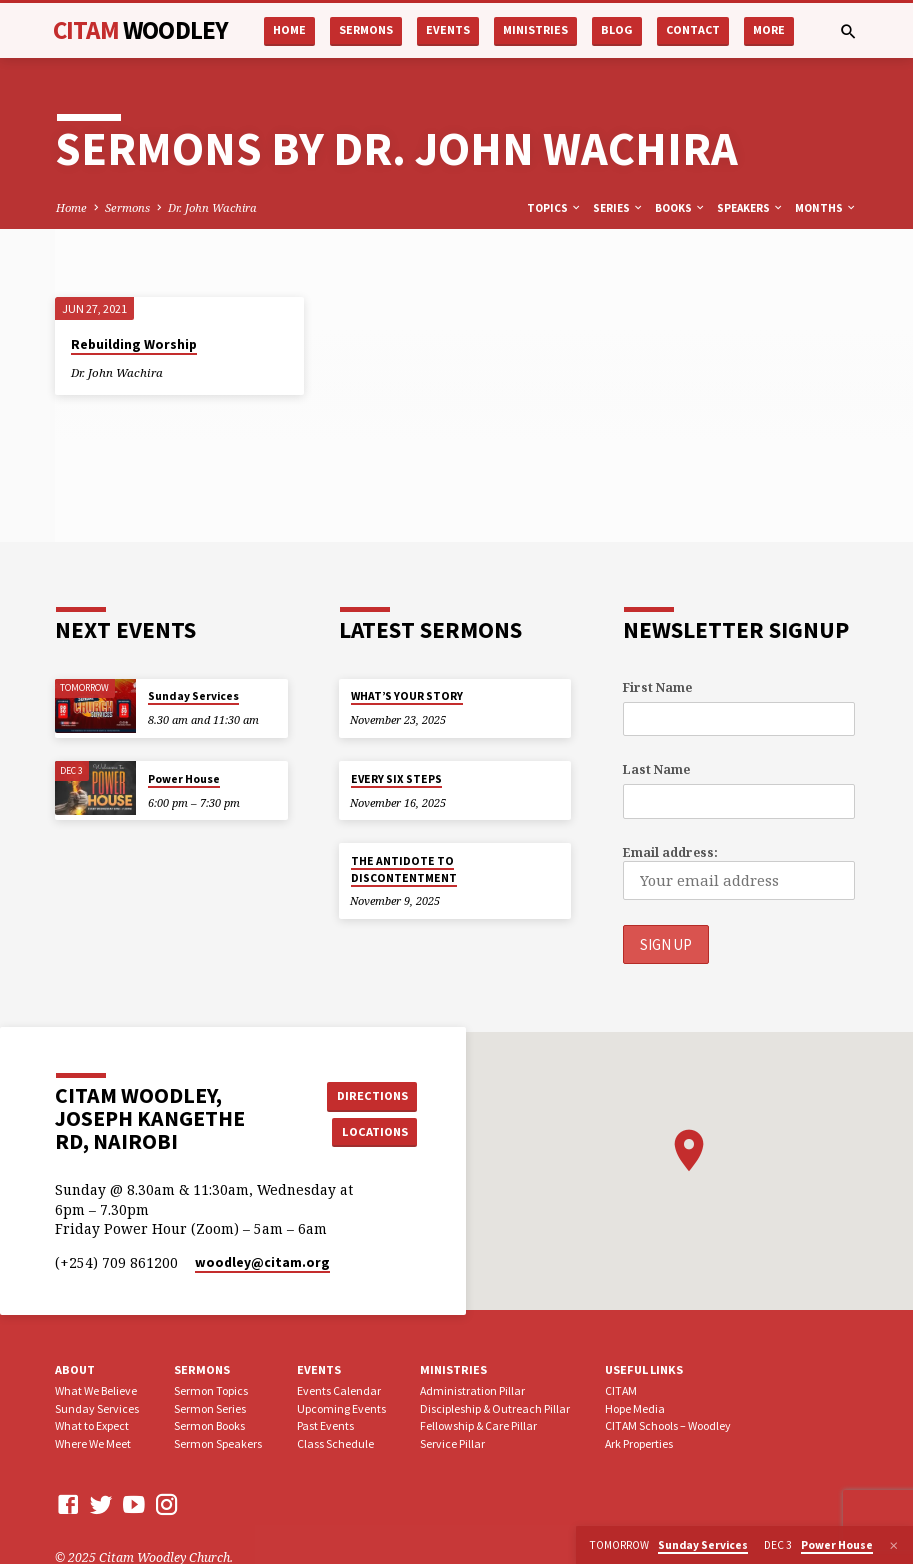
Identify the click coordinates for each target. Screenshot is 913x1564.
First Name (657, 687)
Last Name (656, 769)
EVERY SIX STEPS (396, 779)
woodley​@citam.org (262, 1262)
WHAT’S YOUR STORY (407, 696)
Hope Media (635, 1407)
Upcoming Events (341, 1407)
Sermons (366, 29)
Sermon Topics (211, 1390)
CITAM (141, 30)
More (769, 29)
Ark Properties (639, 1443)
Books (680, 208)
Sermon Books (209, 1425)
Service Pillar (452, 1443)
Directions (372, 1095)
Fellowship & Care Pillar (478, 1425)
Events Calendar (339, 1390)
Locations (371, 1131)
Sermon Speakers (218, 1443)
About (75, 1369)
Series (618, 208)
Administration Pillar (472, 1390)
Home (289, 29)
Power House (184, 779)
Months (826, 208)
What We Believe (96, 1390)
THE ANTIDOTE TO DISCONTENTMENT (404, 869)
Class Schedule (335, 1443)
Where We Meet (93, 1443)
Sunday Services (193, 696)
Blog (617, 29)
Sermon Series (210, 1407)
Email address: (670, 852)
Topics (554, 208)
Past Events (325, 1425)
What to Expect (92, 1425)
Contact (693, 29)
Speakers (750, 208)
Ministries (535, 29)
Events (448, 29)
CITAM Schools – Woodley (668, 1425)
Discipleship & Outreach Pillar (495, 1407)
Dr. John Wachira (212, 207)
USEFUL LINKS (644, 1369)
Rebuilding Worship (134, 344)
